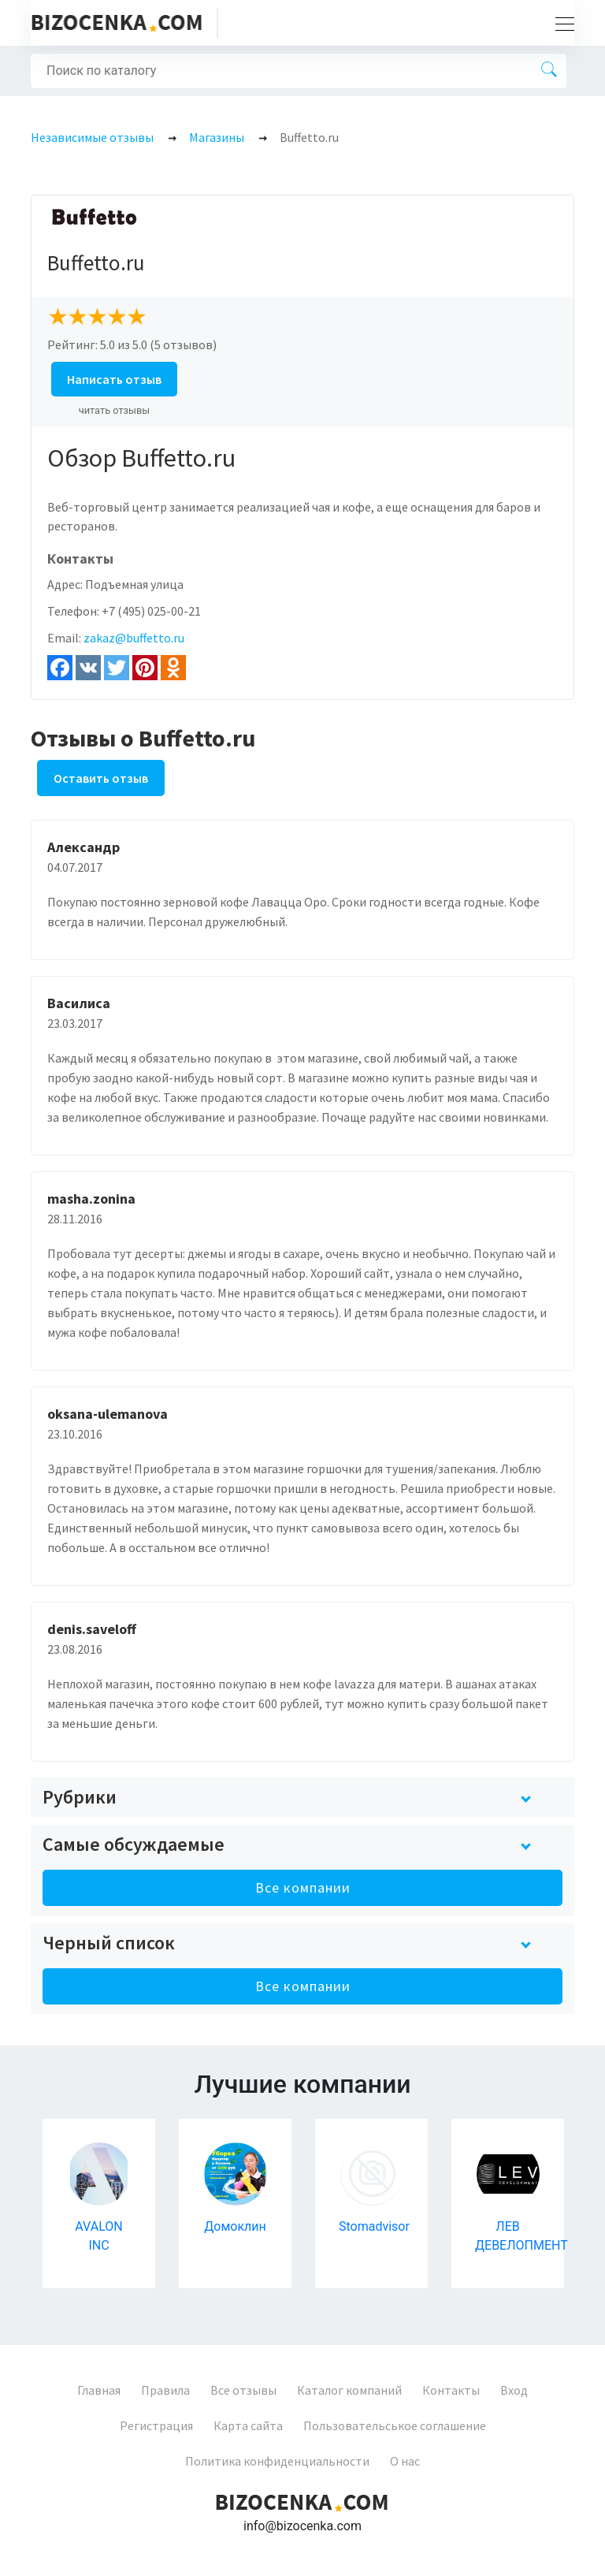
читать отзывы (114, 410)
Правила (165, 2390)
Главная (99, 2390)
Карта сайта (248, 2425)
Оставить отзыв (101, 778)
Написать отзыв (114, 379)
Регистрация (156, 2425)
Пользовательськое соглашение (394, 2425)
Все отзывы (243, 2390)
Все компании (303, 1887)
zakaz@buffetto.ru (134, 638)
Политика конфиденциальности (277, 2461)
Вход (514, 2390)
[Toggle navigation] (560, 23)
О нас (405, 2461)
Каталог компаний (349, 2390)
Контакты (451, 2390)
